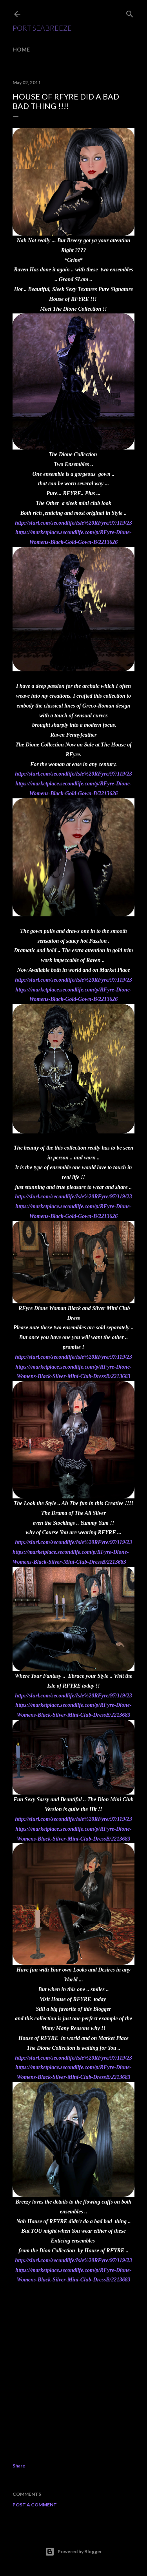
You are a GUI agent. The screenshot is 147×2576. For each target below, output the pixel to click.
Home (21, 49)
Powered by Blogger (73, 2551)
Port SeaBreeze (42, 28)
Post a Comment (35, 2505)
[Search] (129, 12)
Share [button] (19, 2466)
